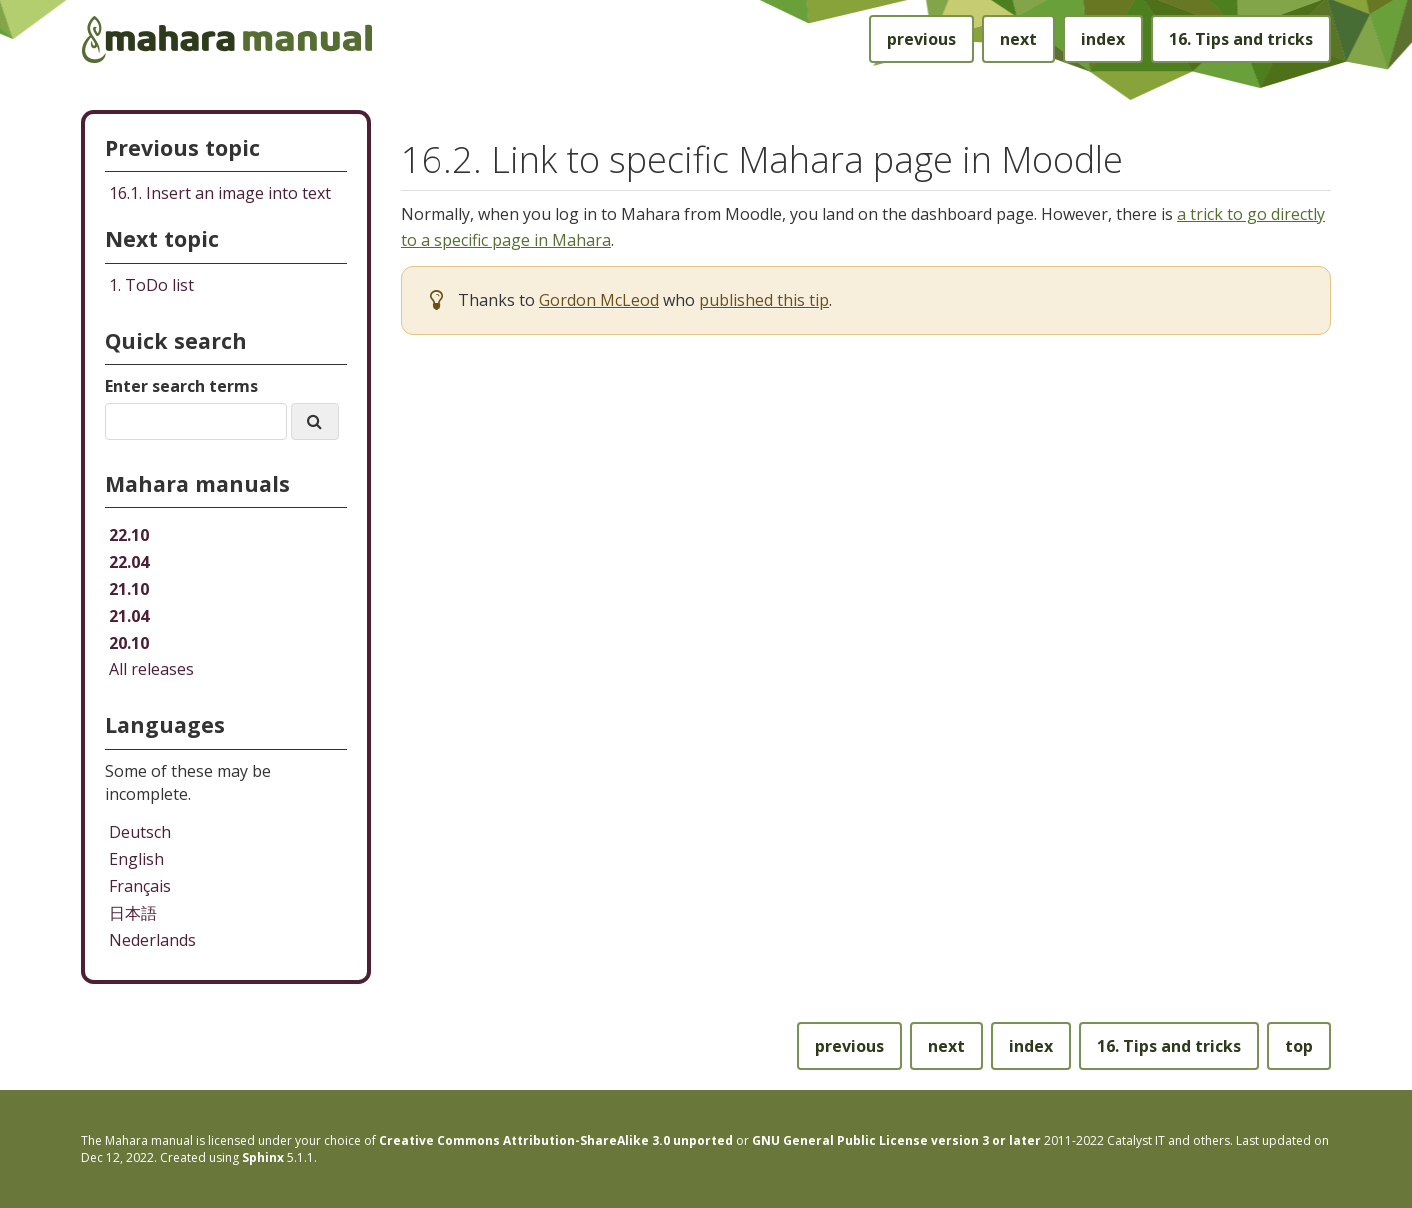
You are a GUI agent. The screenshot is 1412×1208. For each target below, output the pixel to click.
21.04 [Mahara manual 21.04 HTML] (129, 616)
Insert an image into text (220, 193)
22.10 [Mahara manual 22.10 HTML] (129, 535)
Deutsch (140, 832)
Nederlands (152, 940)
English (136, 859)
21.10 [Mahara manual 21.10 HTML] (129, 589)
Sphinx (263, 1157)
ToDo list (151, 285)
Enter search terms (181, 386)
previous (921, 39)
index (1103, 39)
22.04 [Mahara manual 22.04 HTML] (129, 562)
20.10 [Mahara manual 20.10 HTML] (129, 643)
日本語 (133, 913)
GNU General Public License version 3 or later (896, 1140)
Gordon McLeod (599, 300)
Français (140, 886)
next (1018, 39)
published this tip (764, 300)
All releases (151, 669)
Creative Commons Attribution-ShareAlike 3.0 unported (556, 1140)
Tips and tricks (1241, 39)
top (1299, 1046)
